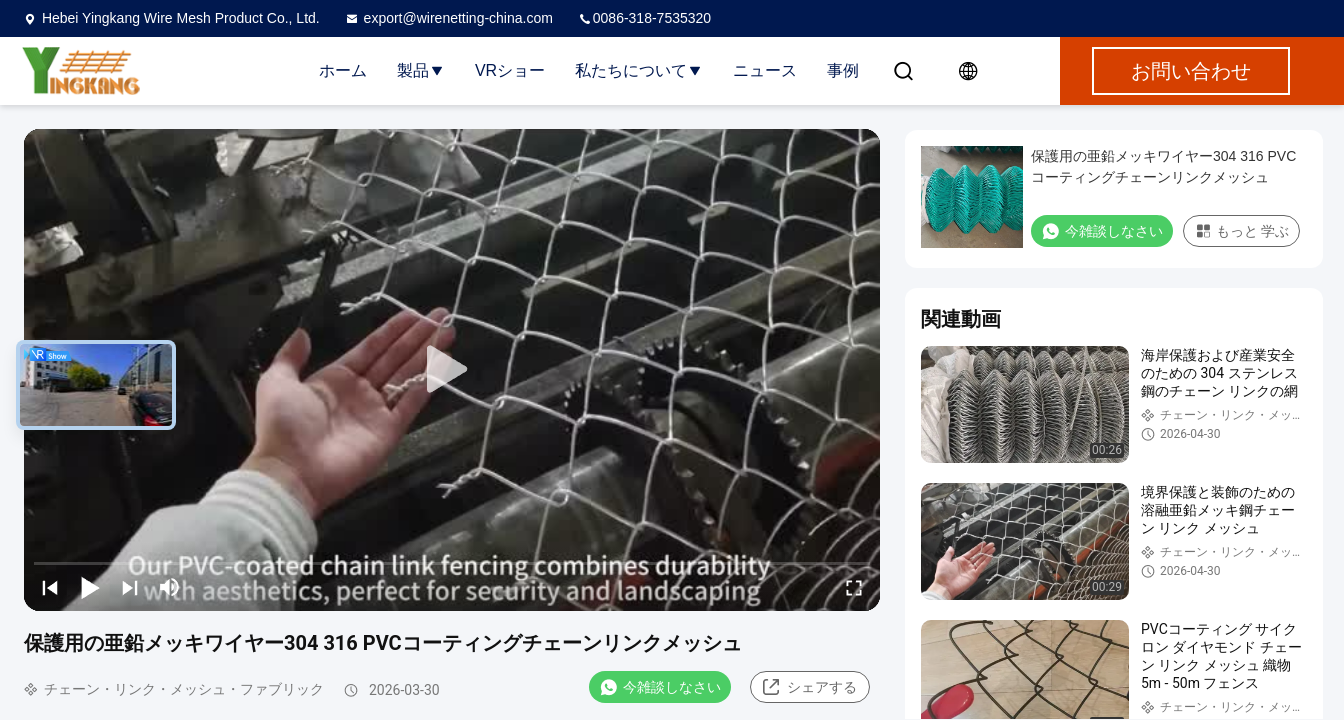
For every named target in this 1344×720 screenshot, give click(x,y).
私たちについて (639, 70)
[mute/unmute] (170, 587)
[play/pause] (90, 587)
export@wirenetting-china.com (448, 18)
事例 (843, 70)
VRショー (510, 70)
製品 (421, 70)
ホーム (343, 70)
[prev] (50, 587)
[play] (452, 370)
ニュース (765, 70)
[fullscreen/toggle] (854, 587)
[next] (130, 587)
